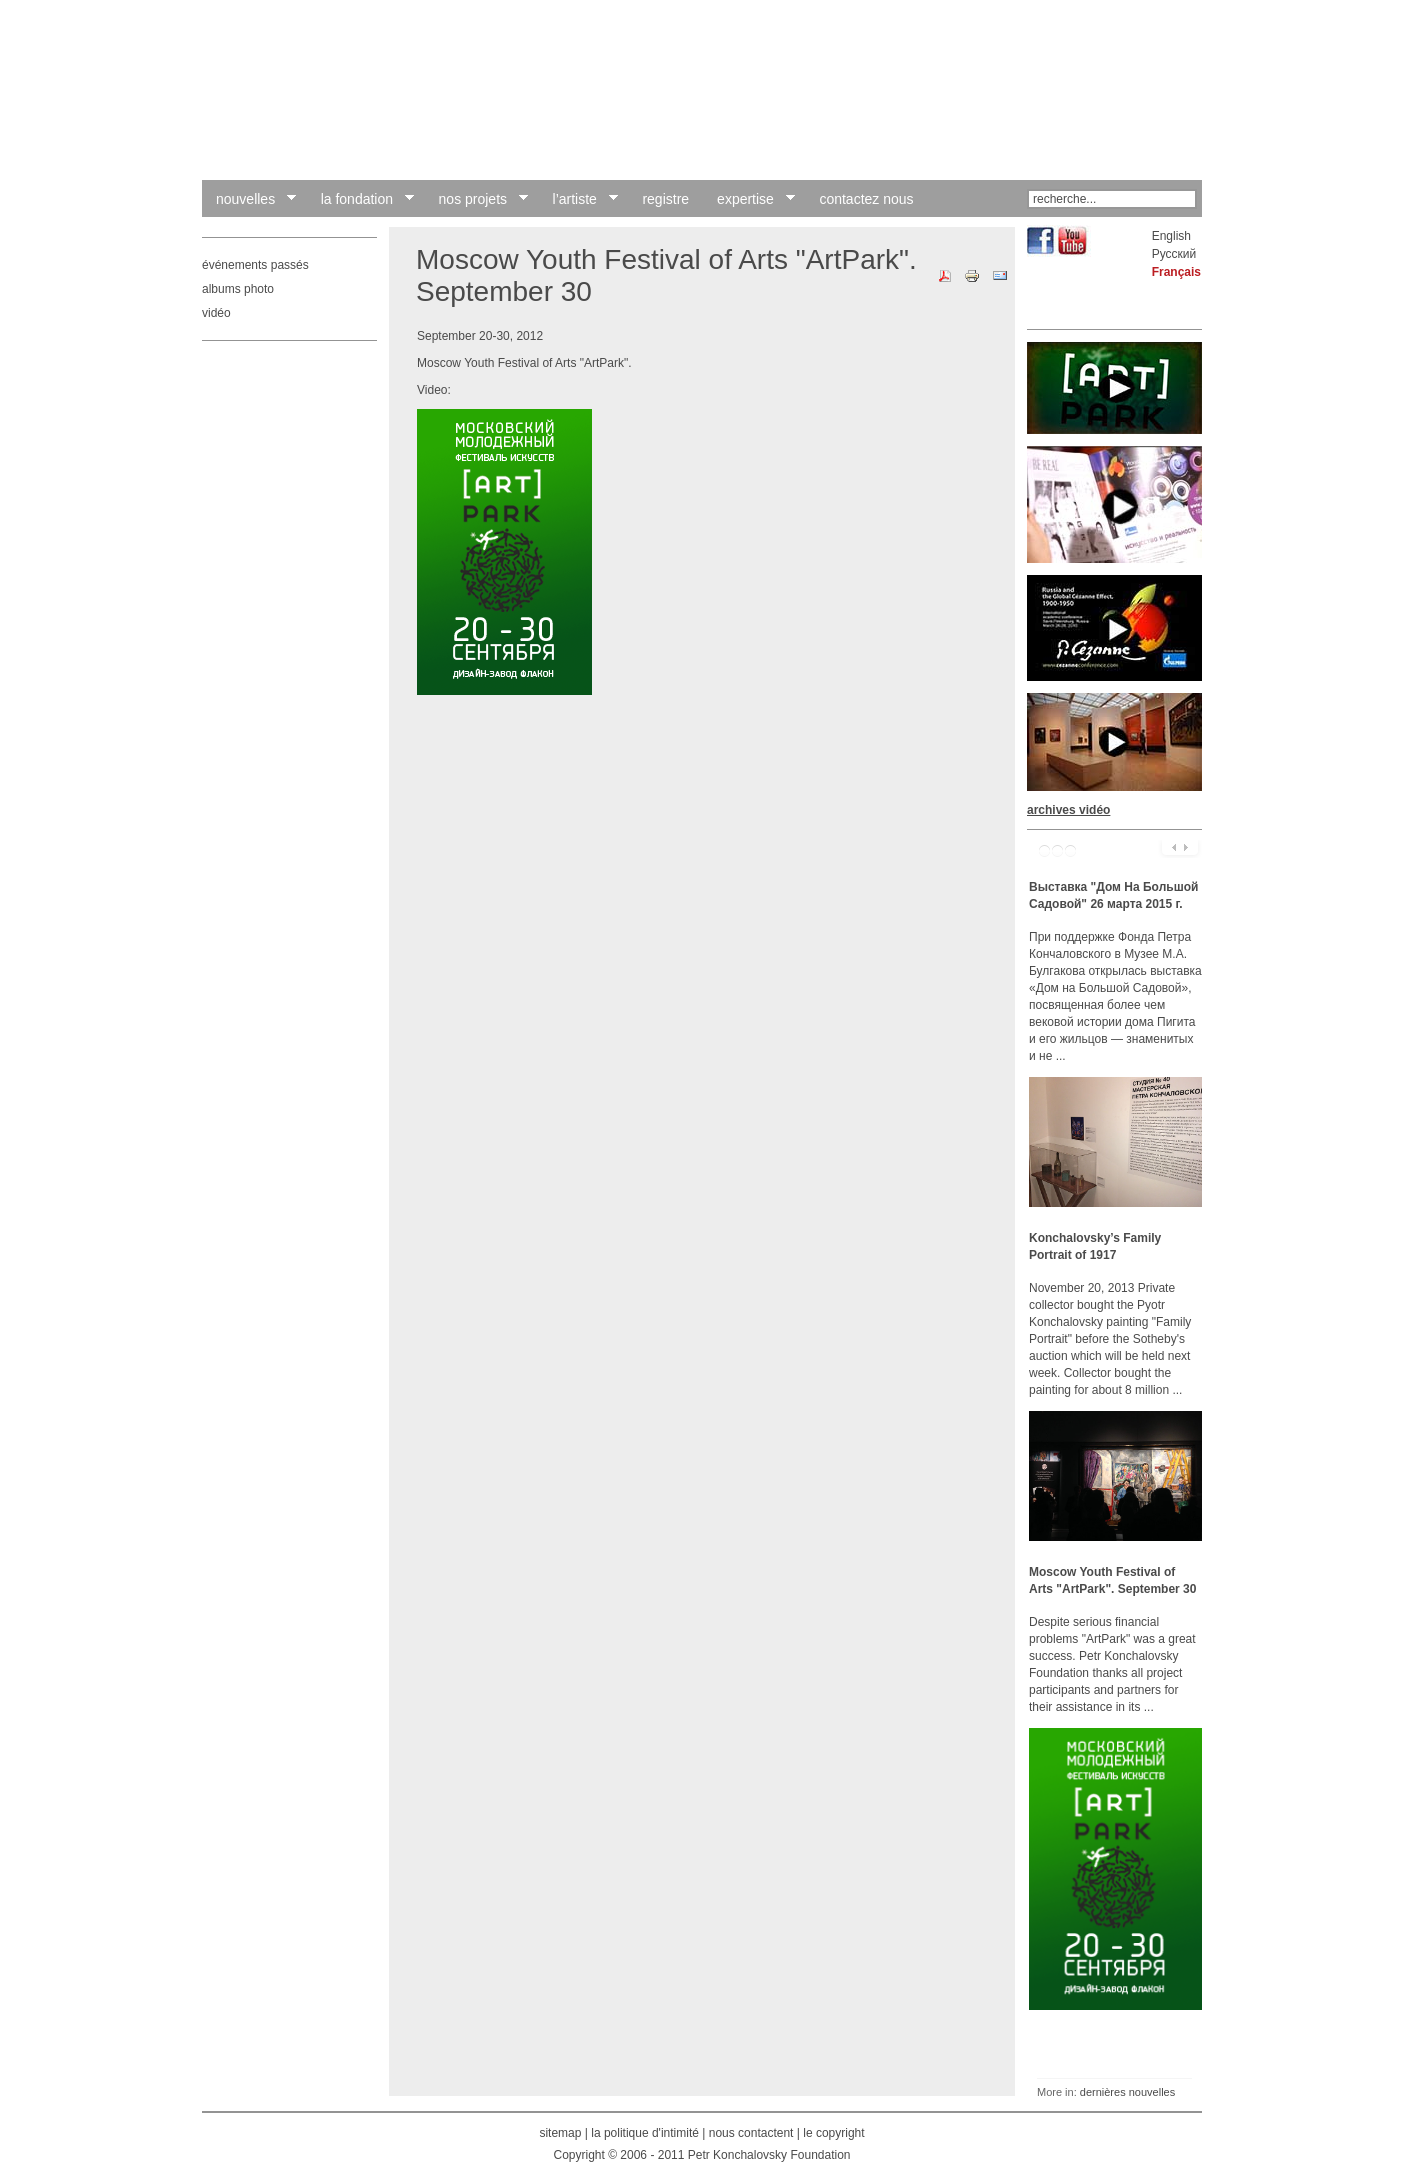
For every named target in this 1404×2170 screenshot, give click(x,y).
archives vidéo (1068, 810)
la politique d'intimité (645, 2133)
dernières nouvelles (1127, 2092)
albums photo (238, 289)
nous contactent (751, 2133)
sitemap (560, 2133)
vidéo (216, 313)
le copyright (833, 2133)
